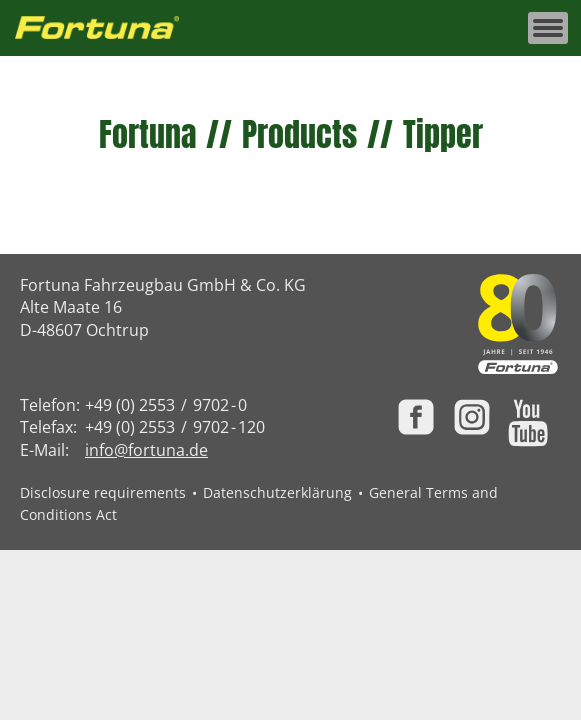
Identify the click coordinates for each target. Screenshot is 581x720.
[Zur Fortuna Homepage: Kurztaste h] (108, 28)
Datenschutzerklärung (277, 492)
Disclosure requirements (103, 492)
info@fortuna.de (146, 450)
